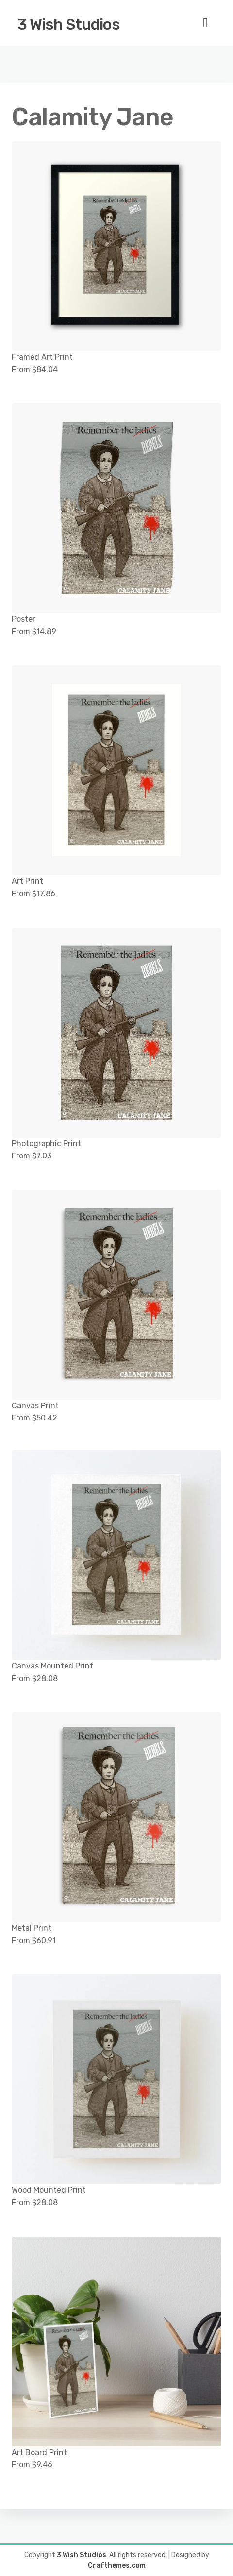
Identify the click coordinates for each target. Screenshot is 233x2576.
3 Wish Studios (68, 24)
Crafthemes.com (117, 2565)
